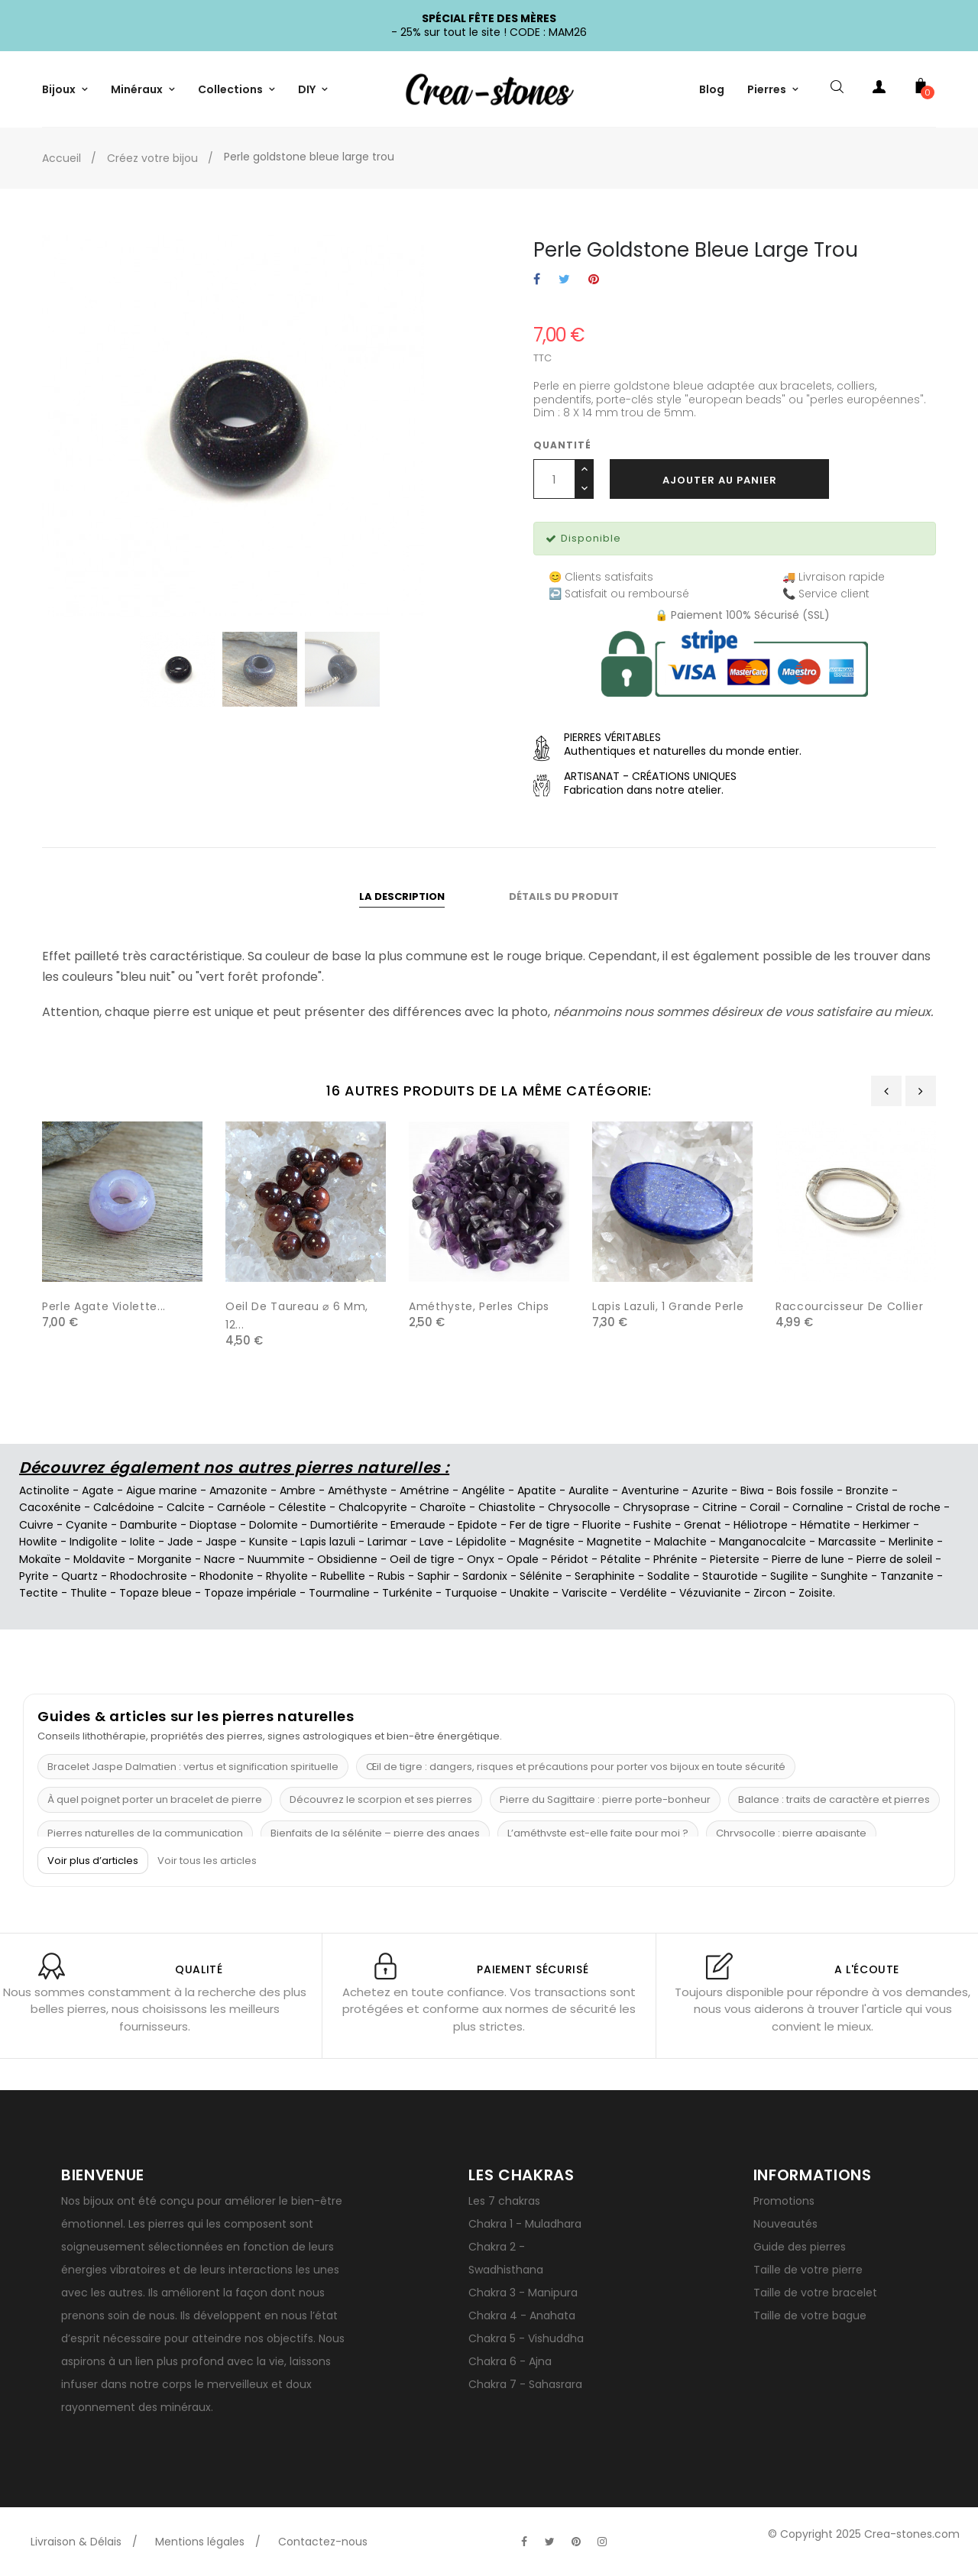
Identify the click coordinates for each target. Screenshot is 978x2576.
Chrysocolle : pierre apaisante (791, 1833)
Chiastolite (507, 1507)
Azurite (709, 1490)
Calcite (186, 1507)
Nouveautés (785, 2223)
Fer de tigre (540, 1524)
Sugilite (789, 1576)
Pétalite (621, 1559)
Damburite (148, 1524)
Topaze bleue (155, 1592)
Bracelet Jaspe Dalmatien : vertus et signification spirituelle (192, 1766)
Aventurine (650, 1490)
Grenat (702, 1524)
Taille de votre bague (809, 2315)
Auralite (588, 1490)
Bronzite (867, 1490)
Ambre (298, 1490)
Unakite (529, 1592)
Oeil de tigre (422, 1559)
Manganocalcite (762, 1541)
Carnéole (241, 1507)
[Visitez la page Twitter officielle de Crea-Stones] (550, 2541)
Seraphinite (605, 1576)
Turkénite (407, 1592)
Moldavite (99, 1559)
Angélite (483, 1490)
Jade (180, 1541)
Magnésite (547, 1541)
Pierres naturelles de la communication (145, 1833)
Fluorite (601, 1524)
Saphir (433, 1576)
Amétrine (424, 1490)
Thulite (88, 1592)
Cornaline (818, 1507)
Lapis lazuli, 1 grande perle (667, 1306)
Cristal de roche (898, 1507)
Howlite (38, 1541)
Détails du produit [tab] (564, 896)
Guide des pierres (799, 2246)
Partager (536, 280)
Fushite (652, 1524)
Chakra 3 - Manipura (523, 2292)
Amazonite (238, 1490)
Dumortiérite (344, 1524)
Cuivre (36, 1524)
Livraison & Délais (76, 2541)
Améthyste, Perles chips (479, 1306)
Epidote (477, 1524)
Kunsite (268, 1541)
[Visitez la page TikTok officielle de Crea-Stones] (628, 2534)
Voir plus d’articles (92, 1860)
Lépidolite (481, 1541)
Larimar (387, 1541)
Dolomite (273, 1524)
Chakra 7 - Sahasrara (525, 2384)
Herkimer (886, 1524)
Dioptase (213, 1524)
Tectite (38, 1592)
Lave (431, 1541)
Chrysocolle (579, 1507)
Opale (523, 1559)
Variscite (584, 1592)
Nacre (219, 1559)
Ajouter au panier (719, 480)
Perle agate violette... (104, 1306)
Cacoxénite (50, 1507)
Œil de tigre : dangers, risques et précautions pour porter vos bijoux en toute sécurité (575, 1766)
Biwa (752, 1490)
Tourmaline (339, 1592)
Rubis (391, 1576)
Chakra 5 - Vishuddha (526, 2338)
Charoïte (442, 1507)
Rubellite (342, 1576)
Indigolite (94, 1541)
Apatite (536, 1490)
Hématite (825, 1524)
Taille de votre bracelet (815, 2292)
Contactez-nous (323, 2541)
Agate (98, 1490)
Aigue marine (161, 1490)
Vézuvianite (710, 1592)
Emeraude (417, 1524)
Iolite (142, 1541)
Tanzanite (907, 1576)
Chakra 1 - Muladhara (524, 2223)
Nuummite (276, 1559)
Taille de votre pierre (808, 2269)
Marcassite (847, 1541)
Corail (765, 1507)
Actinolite (44, 1490)
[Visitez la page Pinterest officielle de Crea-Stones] (576, 2541)
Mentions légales (199, 2541)
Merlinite (911, 1541)
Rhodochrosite (148, 1576)
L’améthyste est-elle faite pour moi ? (597, 1833)
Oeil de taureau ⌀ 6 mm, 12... (296, 1315)
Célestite (302, 1507)
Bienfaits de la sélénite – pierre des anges (375, 1833)
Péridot (569, 1559)
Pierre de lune (808, 1559)
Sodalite (668, 1576)
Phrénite (675, 1559)
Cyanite (87, 1524)
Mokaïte (40, 1559)
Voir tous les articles (207, 1861)
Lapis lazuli (327, 1541)
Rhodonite (226, 1576)
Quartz (79, 1576)
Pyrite (34, 1576)
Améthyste (357, 1490)
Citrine (719, 1507)
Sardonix (484, 1576)
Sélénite (541, 1576)
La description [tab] (402, 896)
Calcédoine (123, 1507)
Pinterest (593, 280)
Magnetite (614, 1541)
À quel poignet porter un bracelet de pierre (154, 1799)
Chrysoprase (656, 1507)
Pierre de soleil (894, 1559)
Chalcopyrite (372, 1507)
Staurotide (730, 1576)
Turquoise (471, 1592)
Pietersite (734, 1559)
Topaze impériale (250, 1592)
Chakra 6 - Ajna (510, 2361)
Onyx (480, 1559)
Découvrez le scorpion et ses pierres (381, 1799)
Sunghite (844, 1576)
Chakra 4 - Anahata (521, 2315)
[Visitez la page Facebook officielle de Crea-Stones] (524, 2541)
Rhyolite (287, 1576)
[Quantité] (554, 479)
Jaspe (221, 1541)
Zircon (769, 1592)
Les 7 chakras (504, 2201)
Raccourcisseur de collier (849, 1306)
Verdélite (643, 1592)
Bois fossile (805, 1490)
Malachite (680, 1541)
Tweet (564, 280)
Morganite (165, 1559)
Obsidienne (347, 1559)
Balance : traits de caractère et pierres (834, 1799)
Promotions (783, 2201)
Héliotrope (761, 1524)
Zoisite (815, 1592)
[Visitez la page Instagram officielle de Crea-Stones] (602, 2541)
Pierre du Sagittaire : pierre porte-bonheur (605, 1799)
